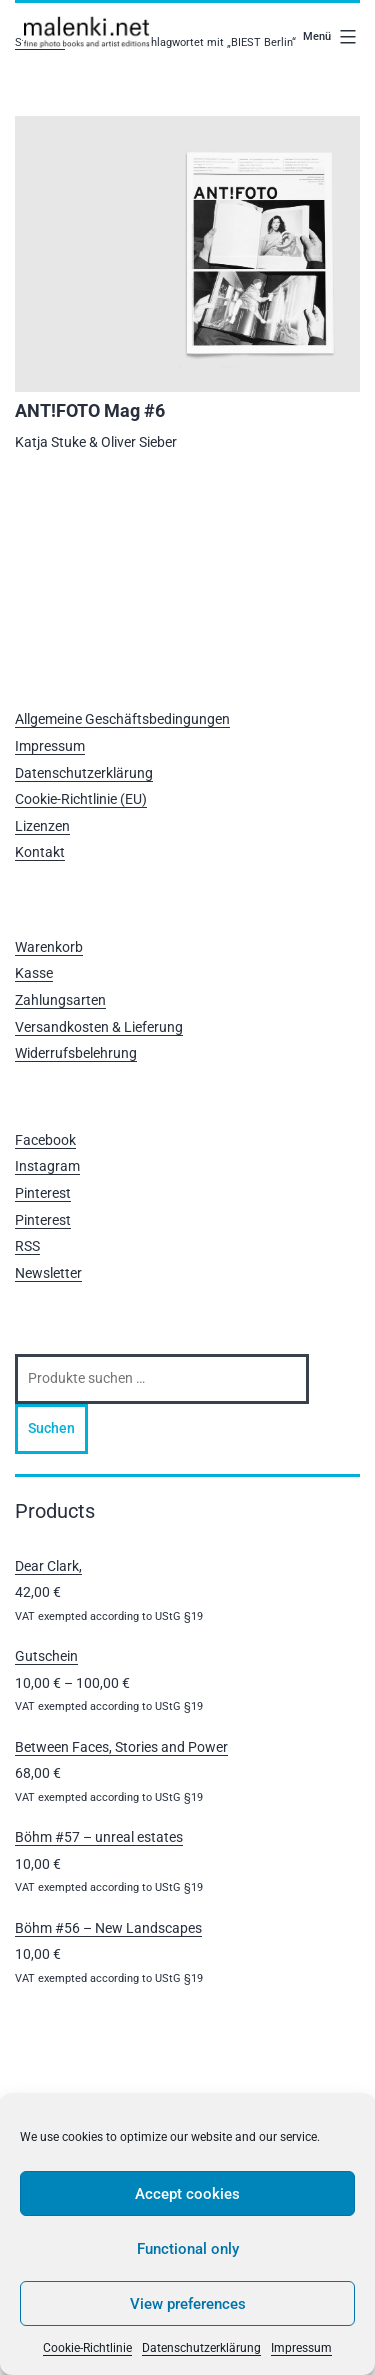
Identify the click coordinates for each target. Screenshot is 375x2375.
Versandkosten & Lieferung (99, 1027)
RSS (27, 1246)
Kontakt (40, 852)
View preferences (188, 2304)
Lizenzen (42, 826)
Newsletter (48, 1273)
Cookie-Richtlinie (87, 2348)
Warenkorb (49, 947)
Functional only (188, 2249)
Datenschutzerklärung (201, 2348)
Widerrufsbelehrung (76, 1053)
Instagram (47, 1166)
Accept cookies (187, 2194)
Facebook (45, 1140)
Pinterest (43, 1193)
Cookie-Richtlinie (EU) (81, 799)
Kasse (34, 973)
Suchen (51, 1428)
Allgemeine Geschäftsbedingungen (122, 719)
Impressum (301, 2348)
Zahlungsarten (60, 1000)
